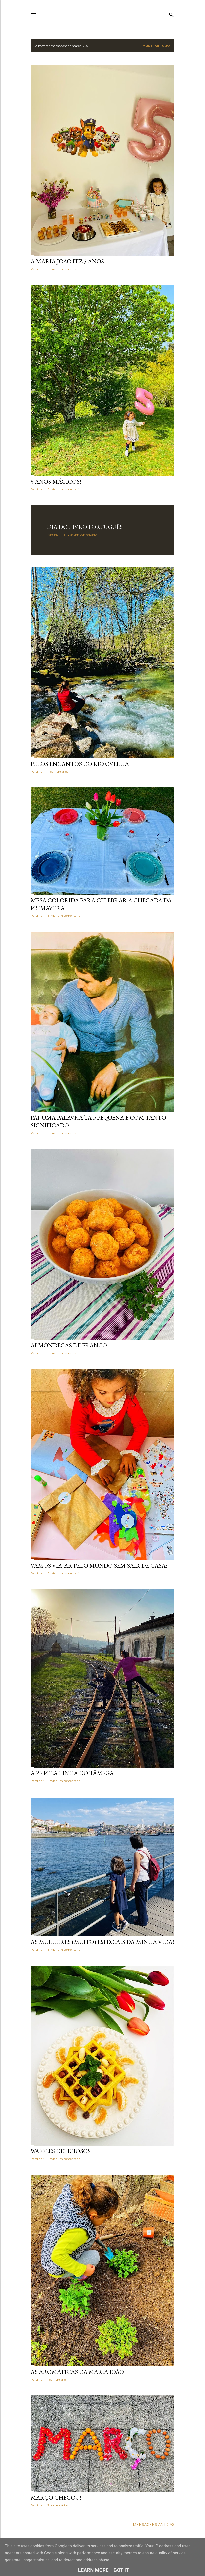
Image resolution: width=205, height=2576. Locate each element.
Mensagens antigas (153, 2530)
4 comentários (57, 773)
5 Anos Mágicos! (56, 482)
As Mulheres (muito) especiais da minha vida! (102, 1946)
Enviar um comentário (63, 269)
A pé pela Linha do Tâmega (72, 1777)
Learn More (93, 2570)
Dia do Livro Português (85, 528)
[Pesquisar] (171, 14)
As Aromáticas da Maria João (77, 2375)
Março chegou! (56, 2502)
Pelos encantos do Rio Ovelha (80, 765)
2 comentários (57, 2510)
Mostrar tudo (156, 46)
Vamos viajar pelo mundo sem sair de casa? (99, 1569)
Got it (121, 2570)
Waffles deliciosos (61, 2155)
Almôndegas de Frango (69, 1348)
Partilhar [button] (37, 269)
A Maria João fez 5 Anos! (68, 261)
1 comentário (56, 2383)
